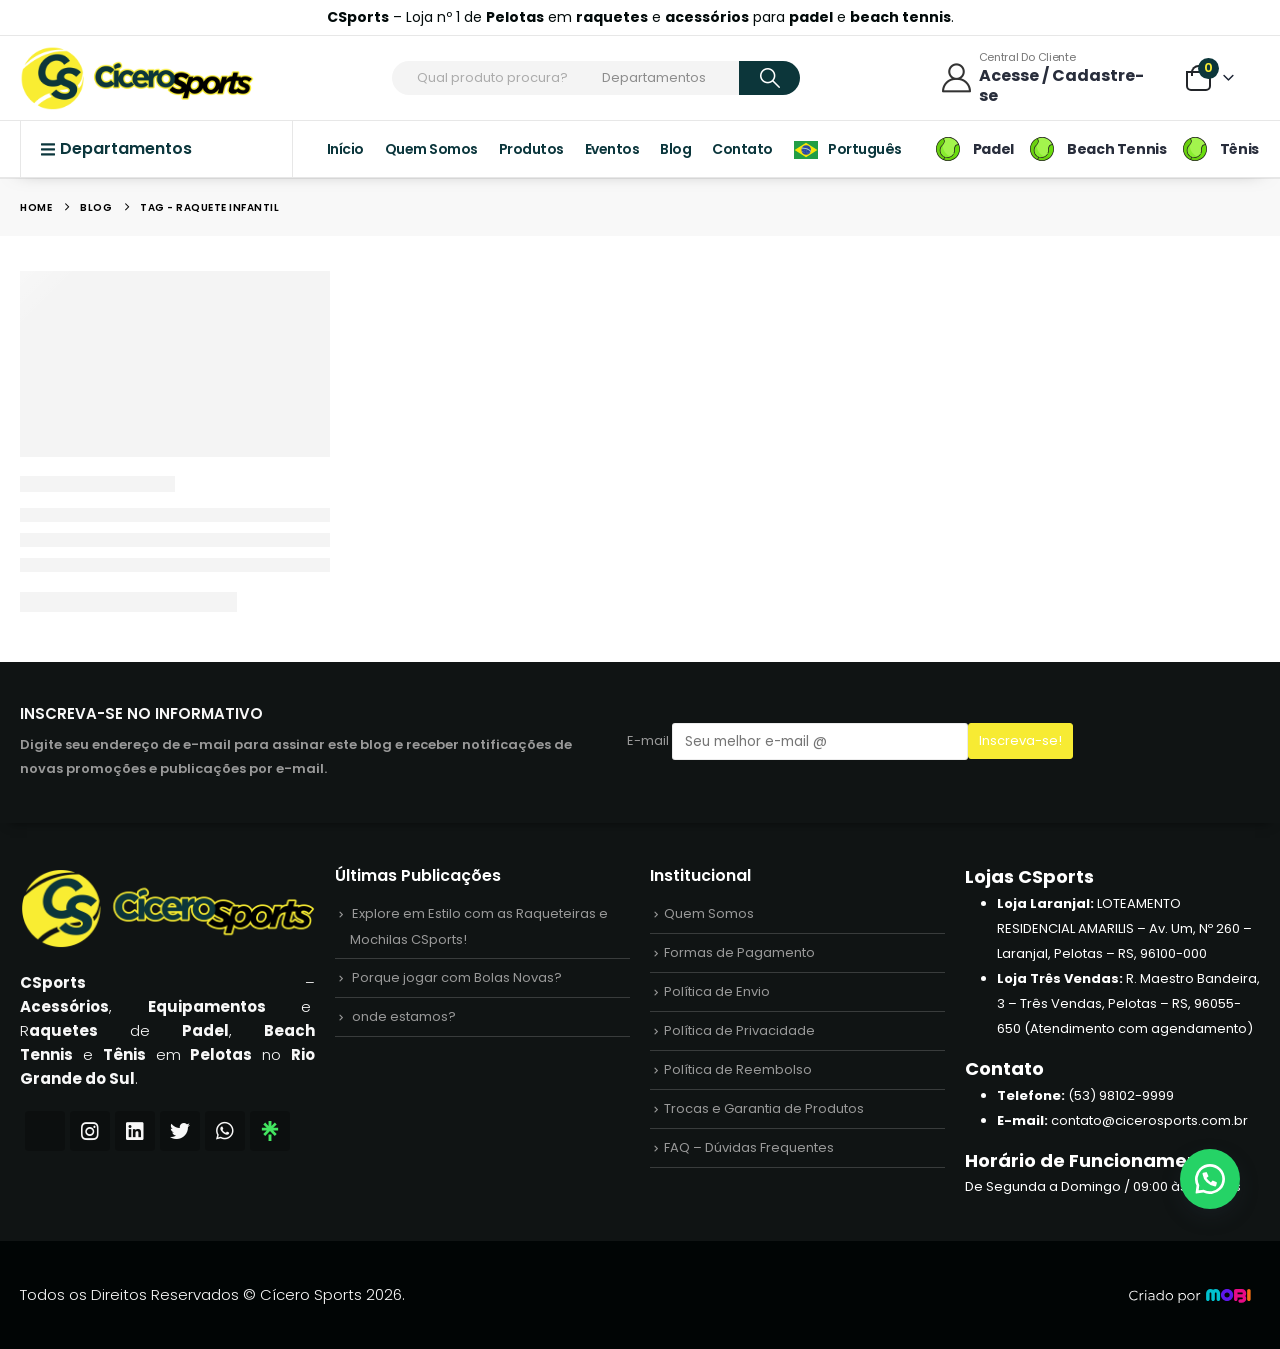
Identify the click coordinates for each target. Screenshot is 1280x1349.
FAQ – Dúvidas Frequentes (749, 1147)
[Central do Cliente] (1049, 77)
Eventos (612, 149)
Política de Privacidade (739, 1030)
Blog (675, 149)
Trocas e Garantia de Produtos (764, 1108)
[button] (1210, 1179)
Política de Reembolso (738, 1069)
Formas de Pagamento (739, 952)
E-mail (797, 741)
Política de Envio (717, 991)
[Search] (769, 78)
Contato (742, 149)
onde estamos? (404, 1016)
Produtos (531, 149)
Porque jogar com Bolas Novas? (457, 977)
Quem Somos (431, 149)
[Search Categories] (667, 78)
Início (345, 149)
